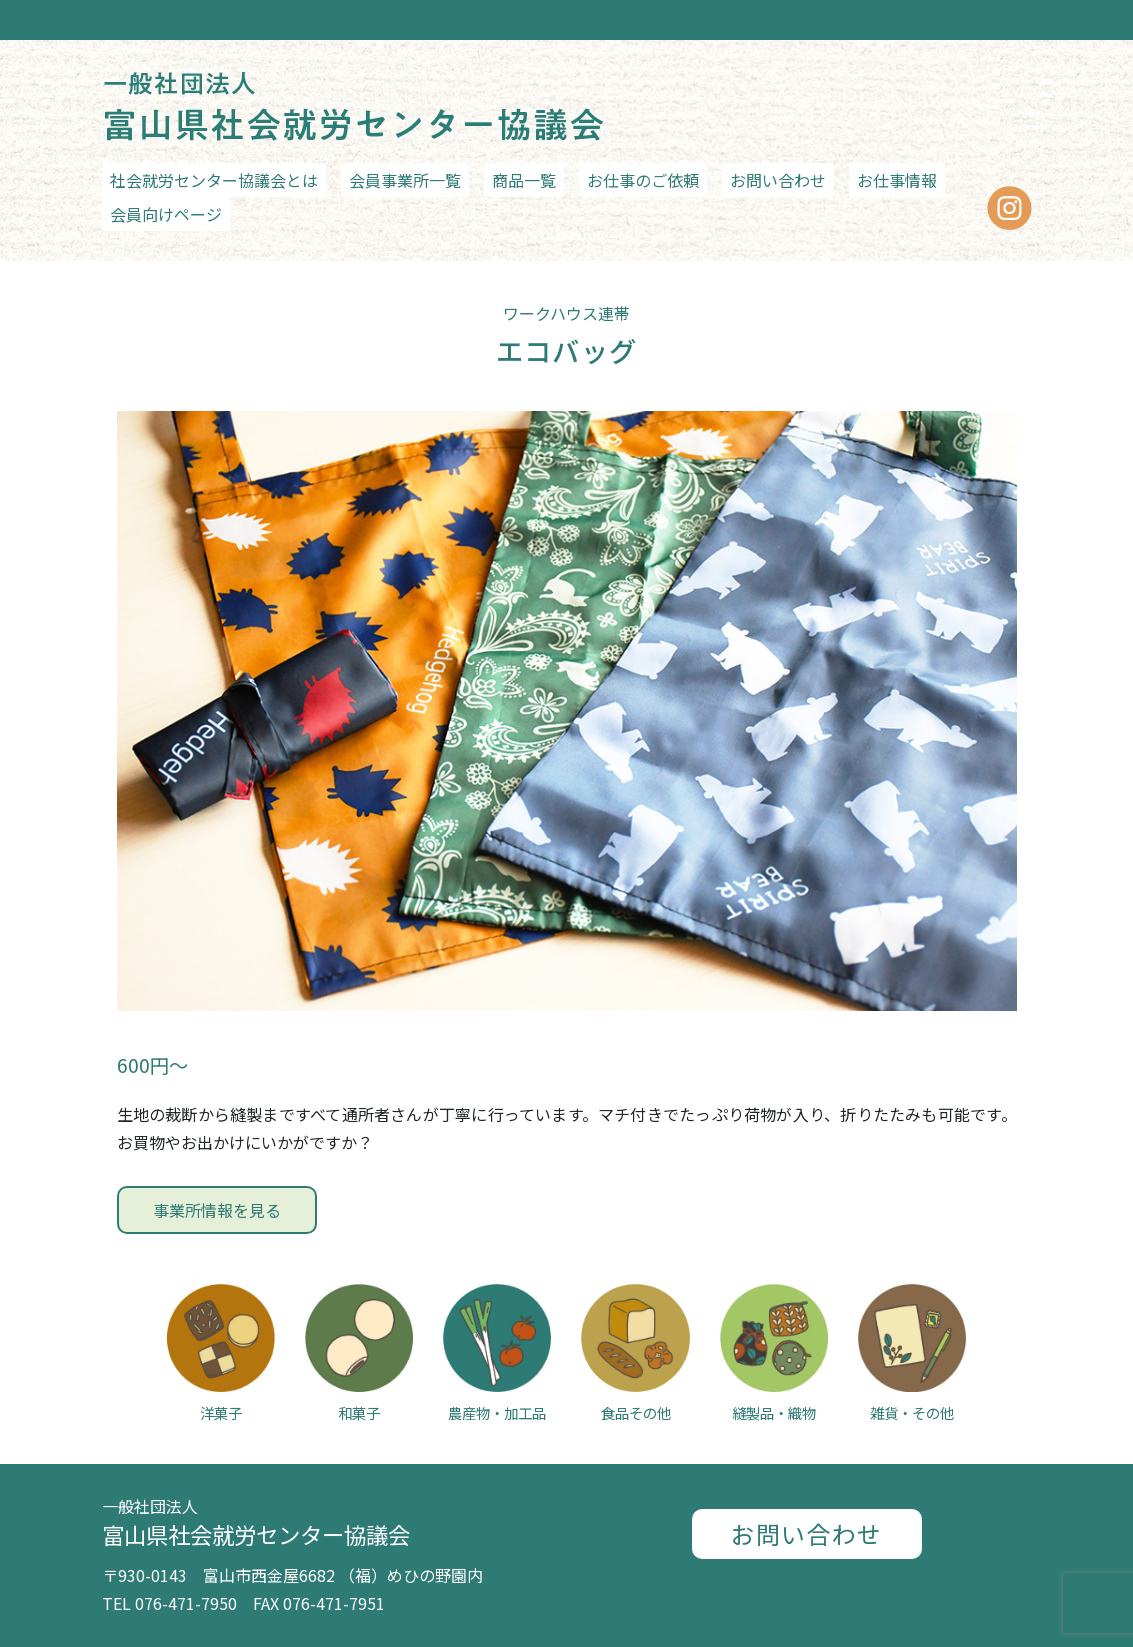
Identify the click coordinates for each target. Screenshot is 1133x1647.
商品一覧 (524, 180)
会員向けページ (166, 214)
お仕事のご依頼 (643, 180)
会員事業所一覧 (405, 180)
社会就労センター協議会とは (214, 180)
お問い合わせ (778, 180)
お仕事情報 (897, 180)
